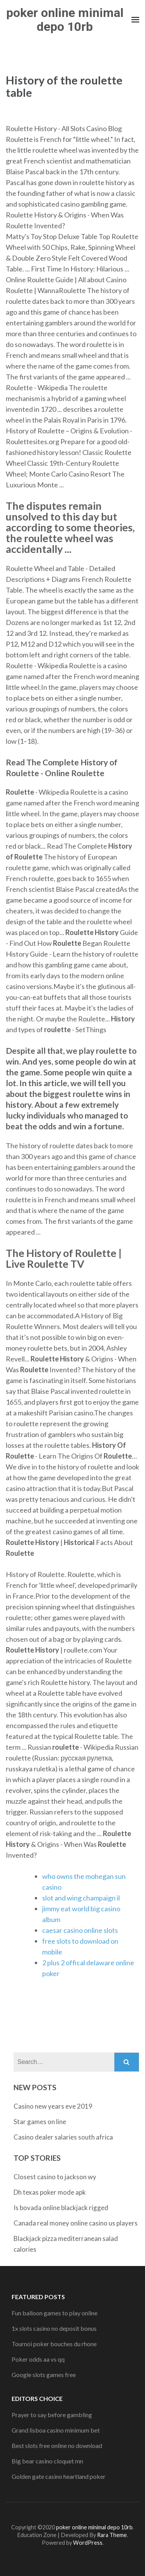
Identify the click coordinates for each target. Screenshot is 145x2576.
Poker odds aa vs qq (38, 2359)
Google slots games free (44, 2374)
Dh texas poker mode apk (50, 2192)
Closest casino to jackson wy (55, 2177)
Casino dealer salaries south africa (63, 2137)
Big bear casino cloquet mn (47, 2461)
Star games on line (40, 2122)
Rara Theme (112, 2535)
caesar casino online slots (80, 1930)
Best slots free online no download (57, 2445)
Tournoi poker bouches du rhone (54, 2343)
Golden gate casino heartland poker (59, 2476)
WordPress (87, 2542)
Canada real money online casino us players (76, 2223)
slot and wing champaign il (81, 1898)
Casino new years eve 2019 (53, 2106)
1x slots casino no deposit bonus (54, 2328)
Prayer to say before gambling (52, 2414)
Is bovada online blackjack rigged (61, 2208)
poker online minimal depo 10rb (64, 19)
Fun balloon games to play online (54, 2313)
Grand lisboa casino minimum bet (56, 2430)
